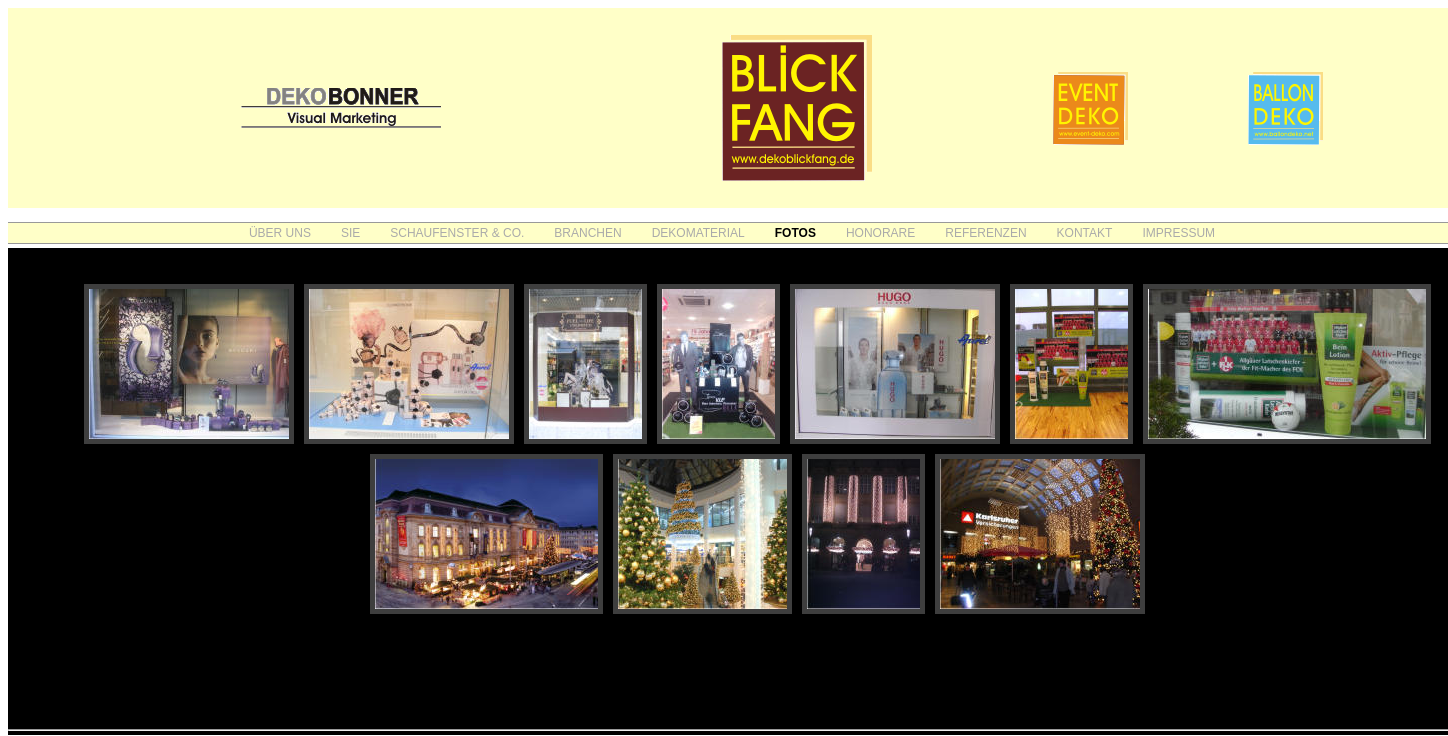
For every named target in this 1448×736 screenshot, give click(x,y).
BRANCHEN (587, 233)
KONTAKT (1085, 233)
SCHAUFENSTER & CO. (457, 233)
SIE (350, 233)
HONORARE (880, 233)
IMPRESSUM (1178, 233)
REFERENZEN (985, 233)
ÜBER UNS (280, 233)
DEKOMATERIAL (698, 233)
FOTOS (795, 233)
